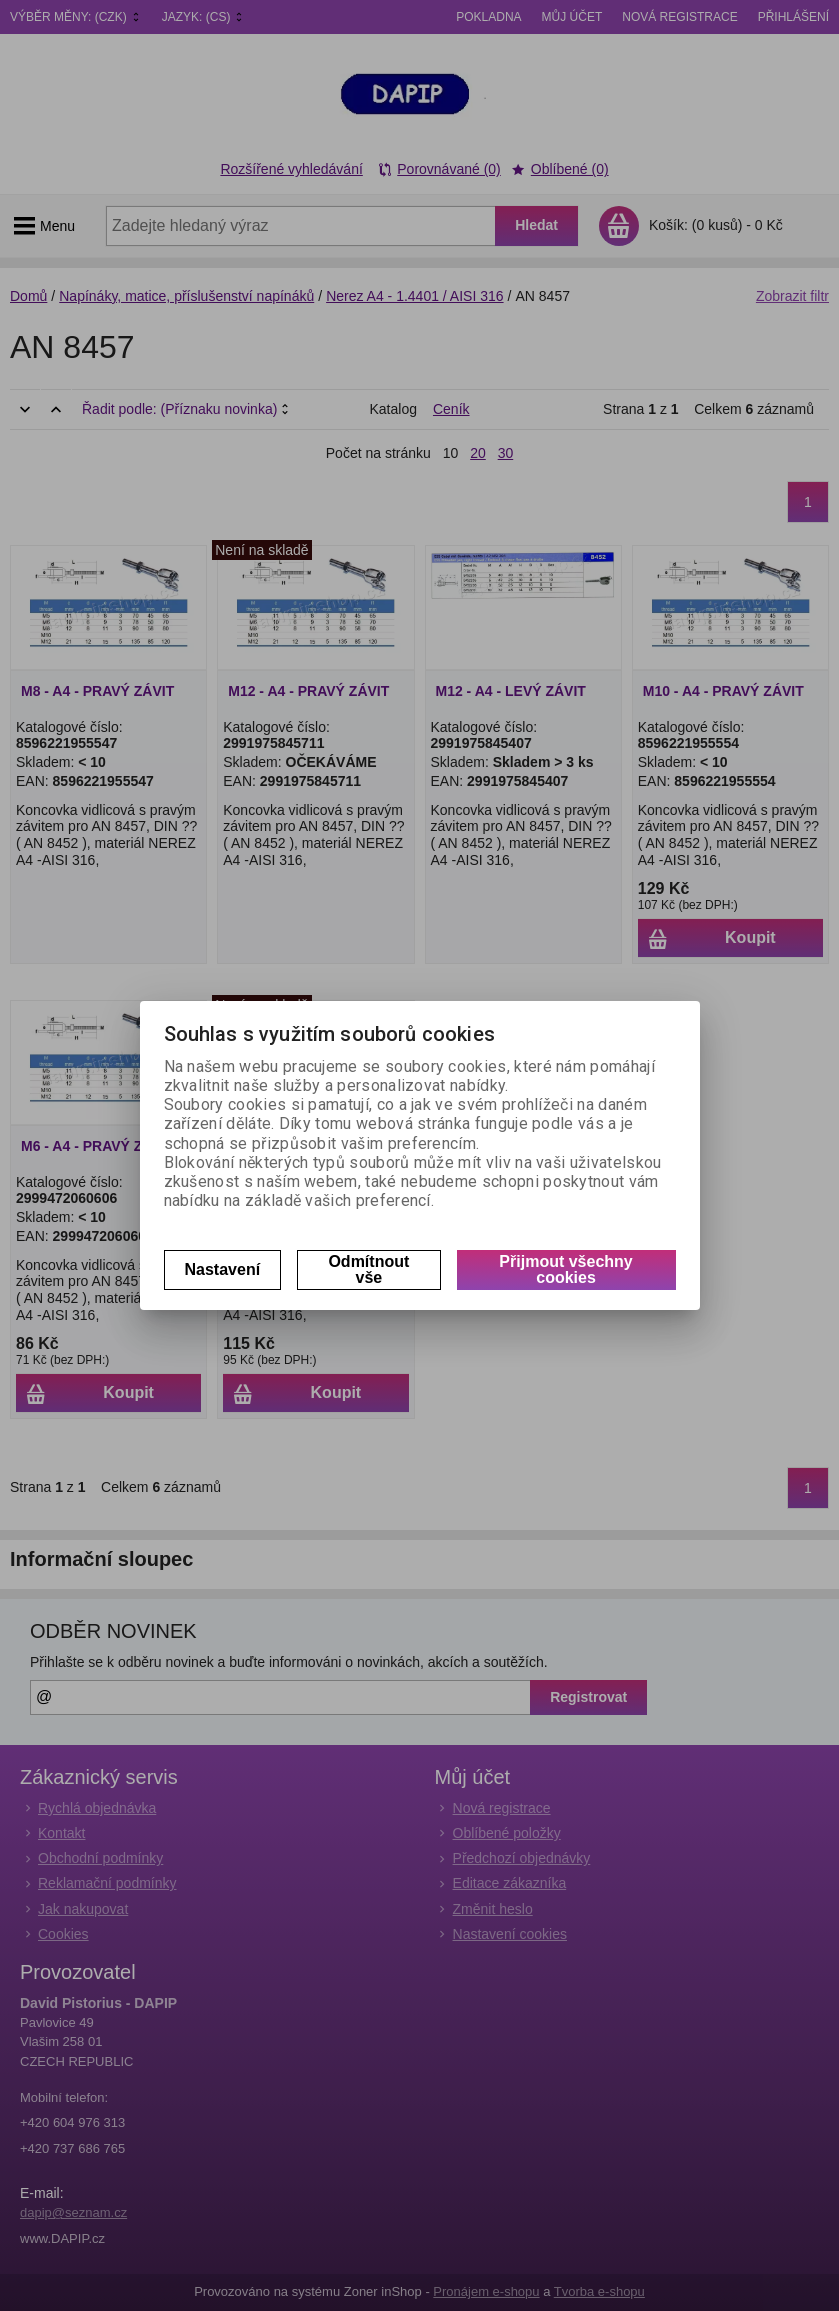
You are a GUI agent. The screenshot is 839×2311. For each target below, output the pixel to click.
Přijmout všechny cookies (565, 1269)
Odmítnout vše (368, 1269)
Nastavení (223, 1269)
